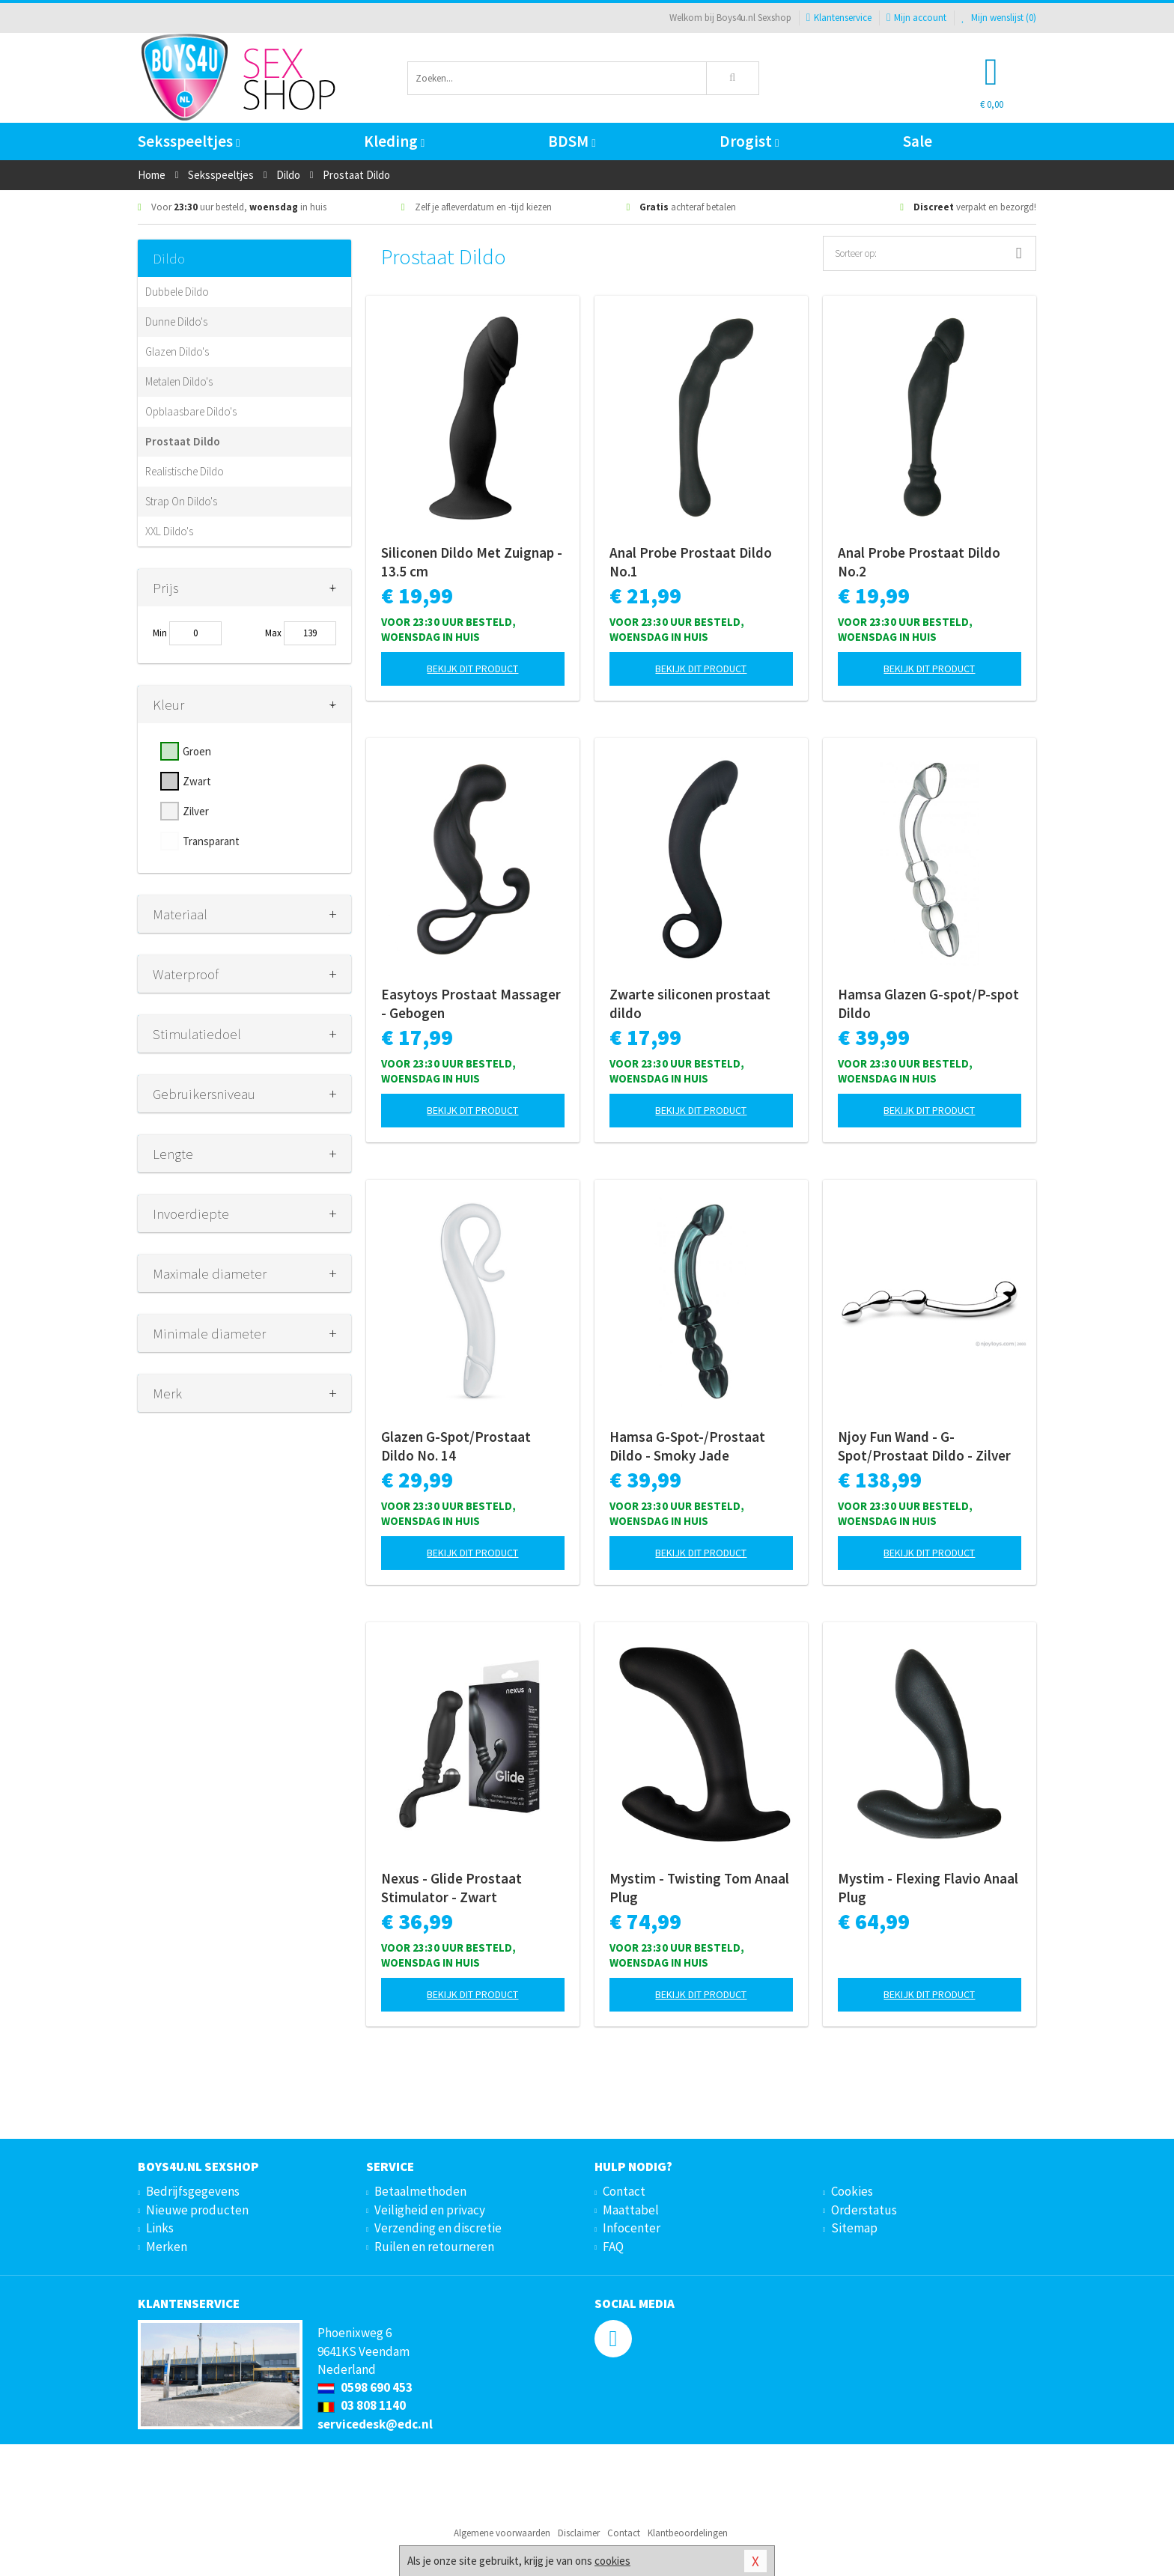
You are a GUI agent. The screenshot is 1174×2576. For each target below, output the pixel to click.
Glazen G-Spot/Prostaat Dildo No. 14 (456, 1446)
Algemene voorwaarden (502, 2533)
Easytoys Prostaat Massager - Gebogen (471, 1003)
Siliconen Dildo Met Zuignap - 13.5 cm (471, 561)
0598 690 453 (365, 2387)
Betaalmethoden (420, 2191)
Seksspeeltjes (189, 141)
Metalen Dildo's (179, 381)
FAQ (613, 2246)
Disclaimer (579, 2533)
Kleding (394, 141)
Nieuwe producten (197, 2210)
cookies (612, 2561)
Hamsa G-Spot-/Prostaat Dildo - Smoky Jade (687, 1446)
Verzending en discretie (438, 2228)
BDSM (571, 141)
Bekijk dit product (472, 668)
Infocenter (631, 2228)
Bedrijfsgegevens (193, 2191)
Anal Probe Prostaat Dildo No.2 (919, 561)
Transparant (211, 841)
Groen (197, 751)
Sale (917, 141)
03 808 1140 (361, 2405)
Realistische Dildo (184, 471)
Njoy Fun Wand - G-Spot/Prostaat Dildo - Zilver (924, 1446)
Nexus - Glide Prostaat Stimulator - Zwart (451, 1887)
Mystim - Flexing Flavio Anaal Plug (928, 1887)
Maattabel (631, 2210)
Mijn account (916, 17)
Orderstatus (864, 2210)
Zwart (197, 781)
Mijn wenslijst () (998, 17)
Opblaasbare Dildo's (191, 411)
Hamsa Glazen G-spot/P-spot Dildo (928, 1003)
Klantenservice (839, 17)
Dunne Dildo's (176, 321)
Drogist (749, 141)
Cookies (852, 2191)
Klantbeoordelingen (688, 2533)
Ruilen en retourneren (434, 2246)
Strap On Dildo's (181, 501)
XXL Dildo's (169, 531)
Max (273, 633)
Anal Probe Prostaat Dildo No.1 (690, 561)
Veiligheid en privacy (429, 2210)
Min (160, 633)
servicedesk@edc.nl (375, 2424)
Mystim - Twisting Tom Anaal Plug (699, 1887)
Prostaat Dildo (182, 441)
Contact (624, 2191)
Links (160, 2228)
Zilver (196, 811)
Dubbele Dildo (177, 291)
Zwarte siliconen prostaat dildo (689, 1003)
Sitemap (854, 2228)
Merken (166, 2246)
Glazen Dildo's (177, 351)
